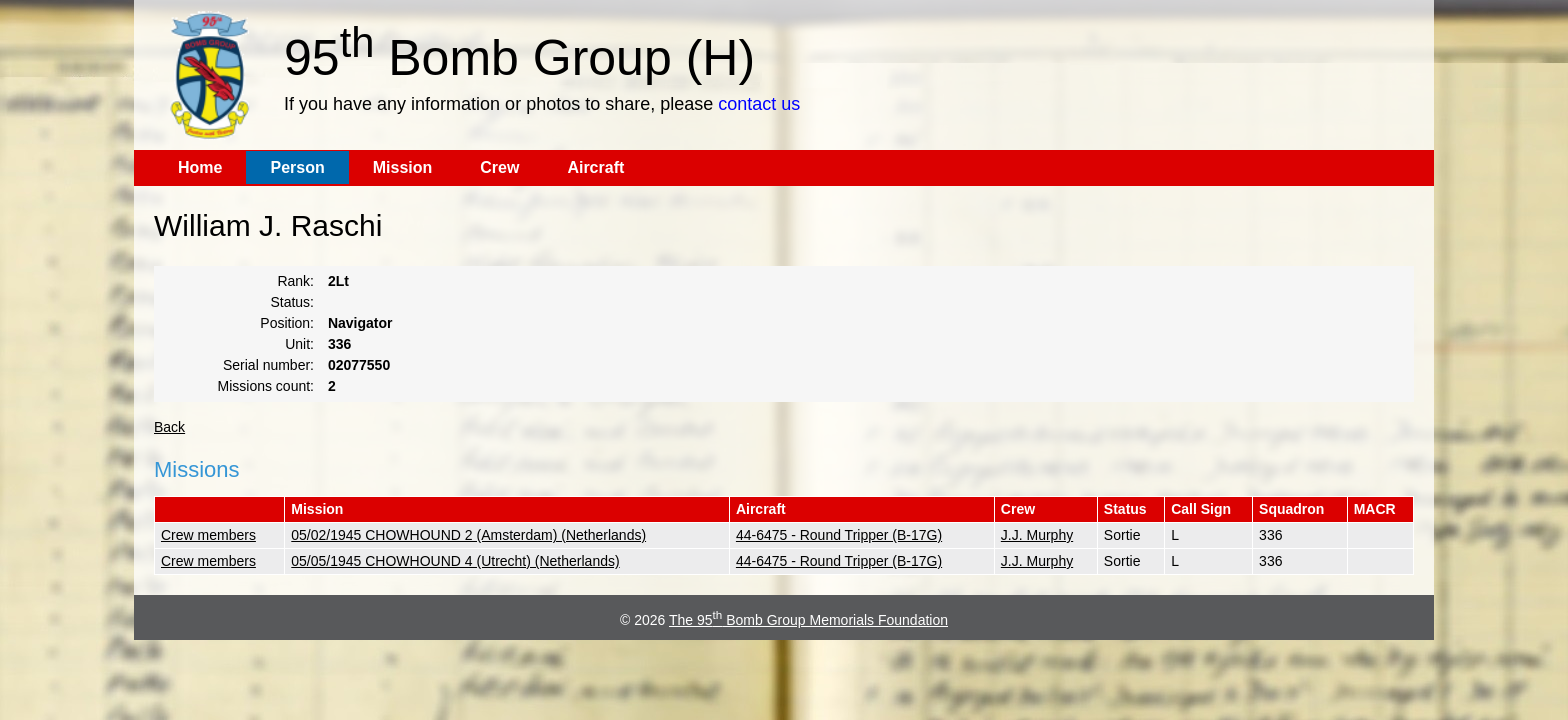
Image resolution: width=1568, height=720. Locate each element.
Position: (287, 323)
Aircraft (595, 167)
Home (200, 167)
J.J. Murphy (1037, 535)
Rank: (295, 281)
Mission (403, 167)
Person (297, 167)
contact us (759, 104)
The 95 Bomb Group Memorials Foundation (808, 620)
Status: (292, 302)
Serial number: (268, 365)
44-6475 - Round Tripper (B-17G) (839, 535)
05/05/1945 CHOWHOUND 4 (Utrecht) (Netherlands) (455, 561)
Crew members (208, 535)
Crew (499, 167)
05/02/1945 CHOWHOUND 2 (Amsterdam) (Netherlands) (468, 535)
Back (169, 427)
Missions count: (266, 386)
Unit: (299, 344)
